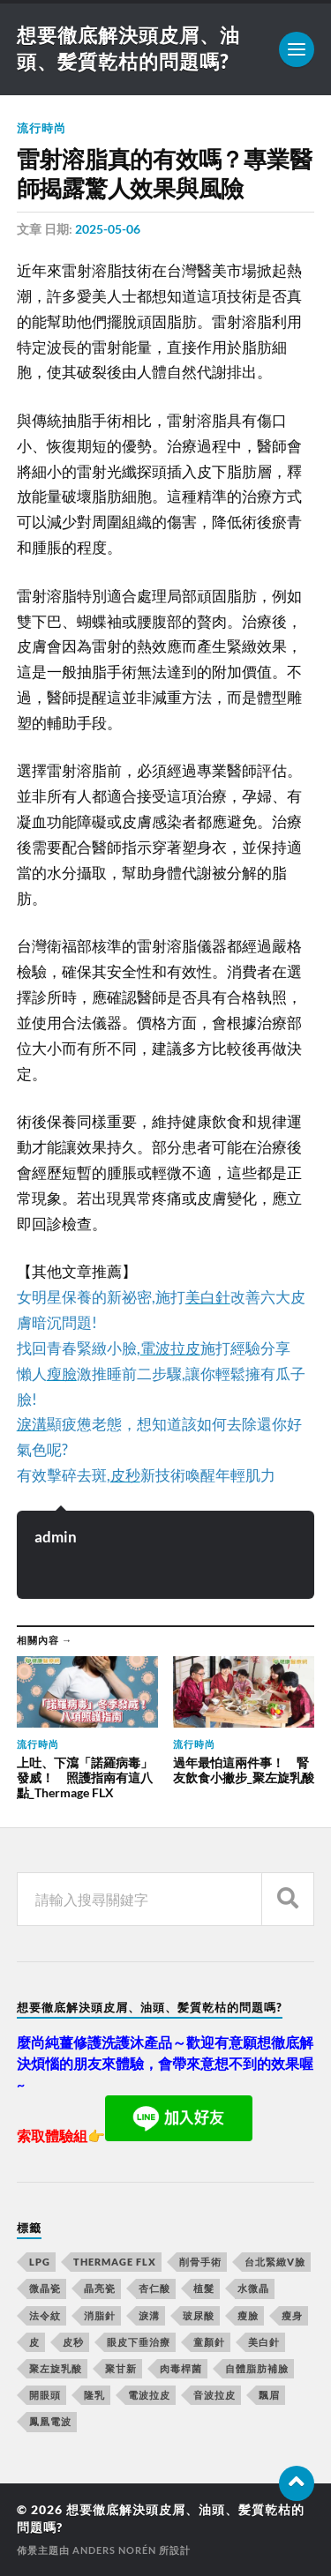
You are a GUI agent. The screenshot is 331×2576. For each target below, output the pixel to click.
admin (55, 1536)
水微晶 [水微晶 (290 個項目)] (253, 2288)
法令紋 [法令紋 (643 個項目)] (45, 2315)
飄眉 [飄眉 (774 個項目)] (269, 2395)
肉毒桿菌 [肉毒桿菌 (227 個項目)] (181, 2368)
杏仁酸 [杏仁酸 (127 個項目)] (154, 2288)
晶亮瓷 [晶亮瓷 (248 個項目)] (100, 2288)
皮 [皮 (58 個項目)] (34, 2342)
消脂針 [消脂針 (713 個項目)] (100, 2315)
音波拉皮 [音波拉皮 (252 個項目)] (214, 2395)
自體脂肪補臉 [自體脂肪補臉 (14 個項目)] (257, 2368)
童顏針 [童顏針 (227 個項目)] (209, 2342)
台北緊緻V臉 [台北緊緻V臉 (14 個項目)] (274, 2261)
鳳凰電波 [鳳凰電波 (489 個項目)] (50, 2421)
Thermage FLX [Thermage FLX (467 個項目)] (114, 2261)
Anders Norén (114, 2550)
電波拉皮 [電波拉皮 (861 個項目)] (149, 2395)
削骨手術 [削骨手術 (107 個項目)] (200, 2261)
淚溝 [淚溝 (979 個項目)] (149, 2315)
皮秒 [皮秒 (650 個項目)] (73, 2342)
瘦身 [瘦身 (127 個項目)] (292, 2315)
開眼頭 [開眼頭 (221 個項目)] (45, 2395)
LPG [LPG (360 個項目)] (39, 2261)
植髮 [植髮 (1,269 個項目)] (203, 2288)
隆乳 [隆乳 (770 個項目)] (94, 2395)
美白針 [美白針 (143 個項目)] (264, 2342)
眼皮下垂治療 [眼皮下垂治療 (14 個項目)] (138, 2342)
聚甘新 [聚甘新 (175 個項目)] (121, 2368)
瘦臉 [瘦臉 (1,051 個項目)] (248, 2315)
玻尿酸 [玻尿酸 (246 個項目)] (198, 2315)
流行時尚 (41, 128)
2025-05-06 (107, 228)
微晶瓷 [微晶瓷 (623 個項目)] (45, 2288)
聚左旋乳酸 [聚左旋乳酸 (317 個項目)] (55, 2368)
